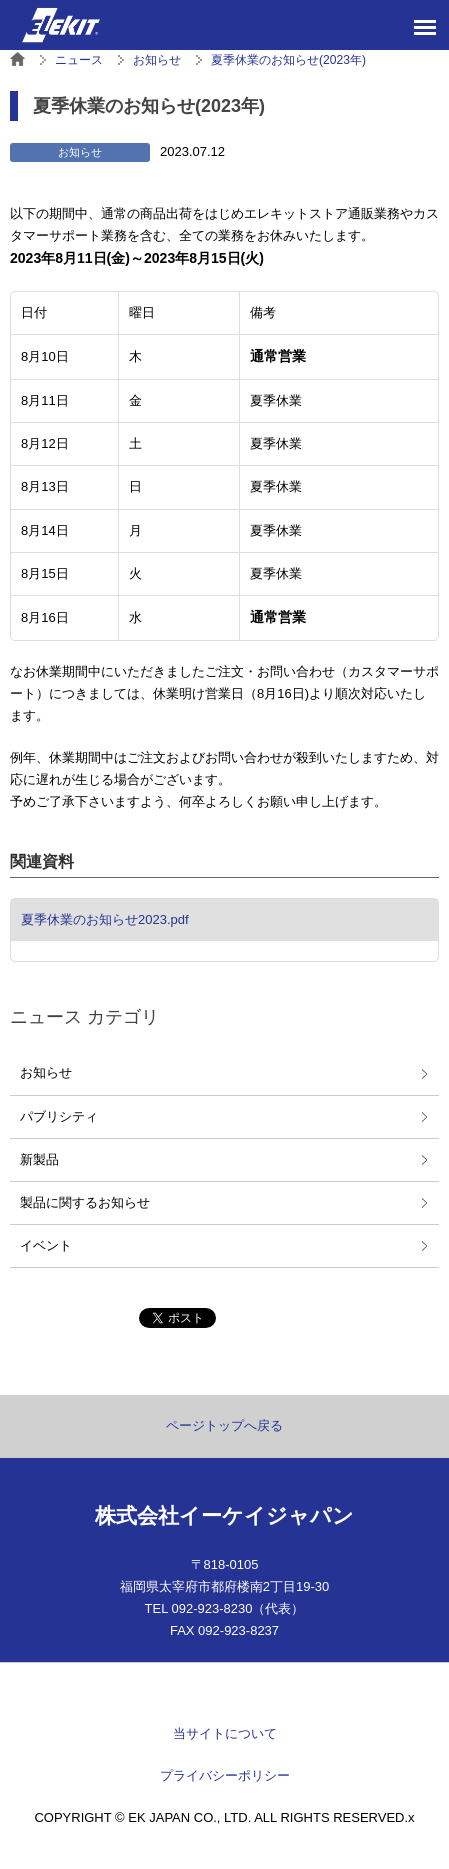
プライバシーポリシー (225, 1775)
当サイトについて (225, 1733)
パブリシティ (59, 1116)
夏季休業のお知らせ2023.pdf (105, 919)
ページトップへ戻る (224, 1425)
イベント (46, 1245)
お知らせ (46, 1072)
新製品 (39, 1159)
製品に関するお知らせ (85, 1202)
